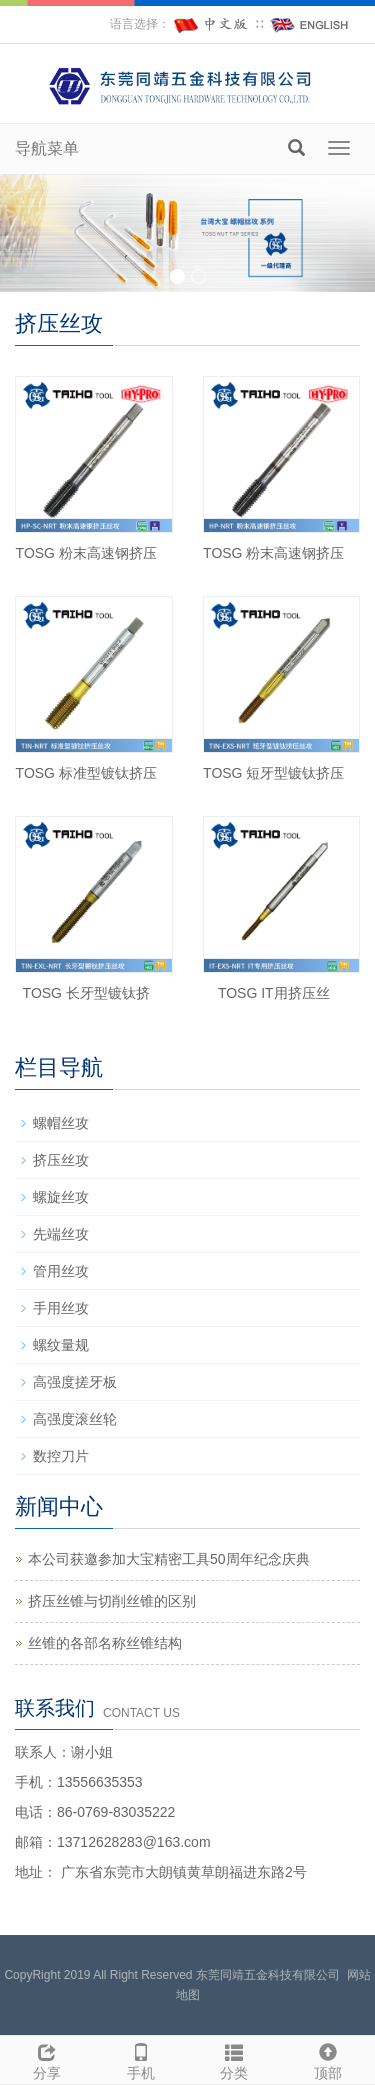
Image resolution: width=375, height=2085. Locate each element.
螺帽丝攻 (61, 1123)
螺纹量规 (61, 1345)
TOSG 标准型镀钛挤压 (86, 773)
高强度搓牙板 (75, 1382)
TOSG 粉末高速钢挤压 (86, 553)
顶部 (328, 2059)
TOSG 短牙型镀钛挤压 (273, 773)
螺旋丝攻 (61, 1197)
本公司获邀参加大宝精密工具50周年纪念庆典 (169, 1559)
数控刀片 (61, 1456)
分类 (235, 2059)
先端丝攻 (61, 1234)
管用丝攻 (61, 1271)
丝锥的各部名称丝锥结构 (105, 1643)
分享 (47, 2059)
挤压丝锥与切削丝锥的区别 (112, 1601)
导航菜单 (47, 148)
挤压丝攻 (61, 1160)
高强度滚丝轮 (75, 1419)
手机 (141, 2059)
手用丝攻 (61, 1308)
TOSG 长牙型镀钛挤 (86, 993)
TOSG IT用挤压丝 (274, 993)
